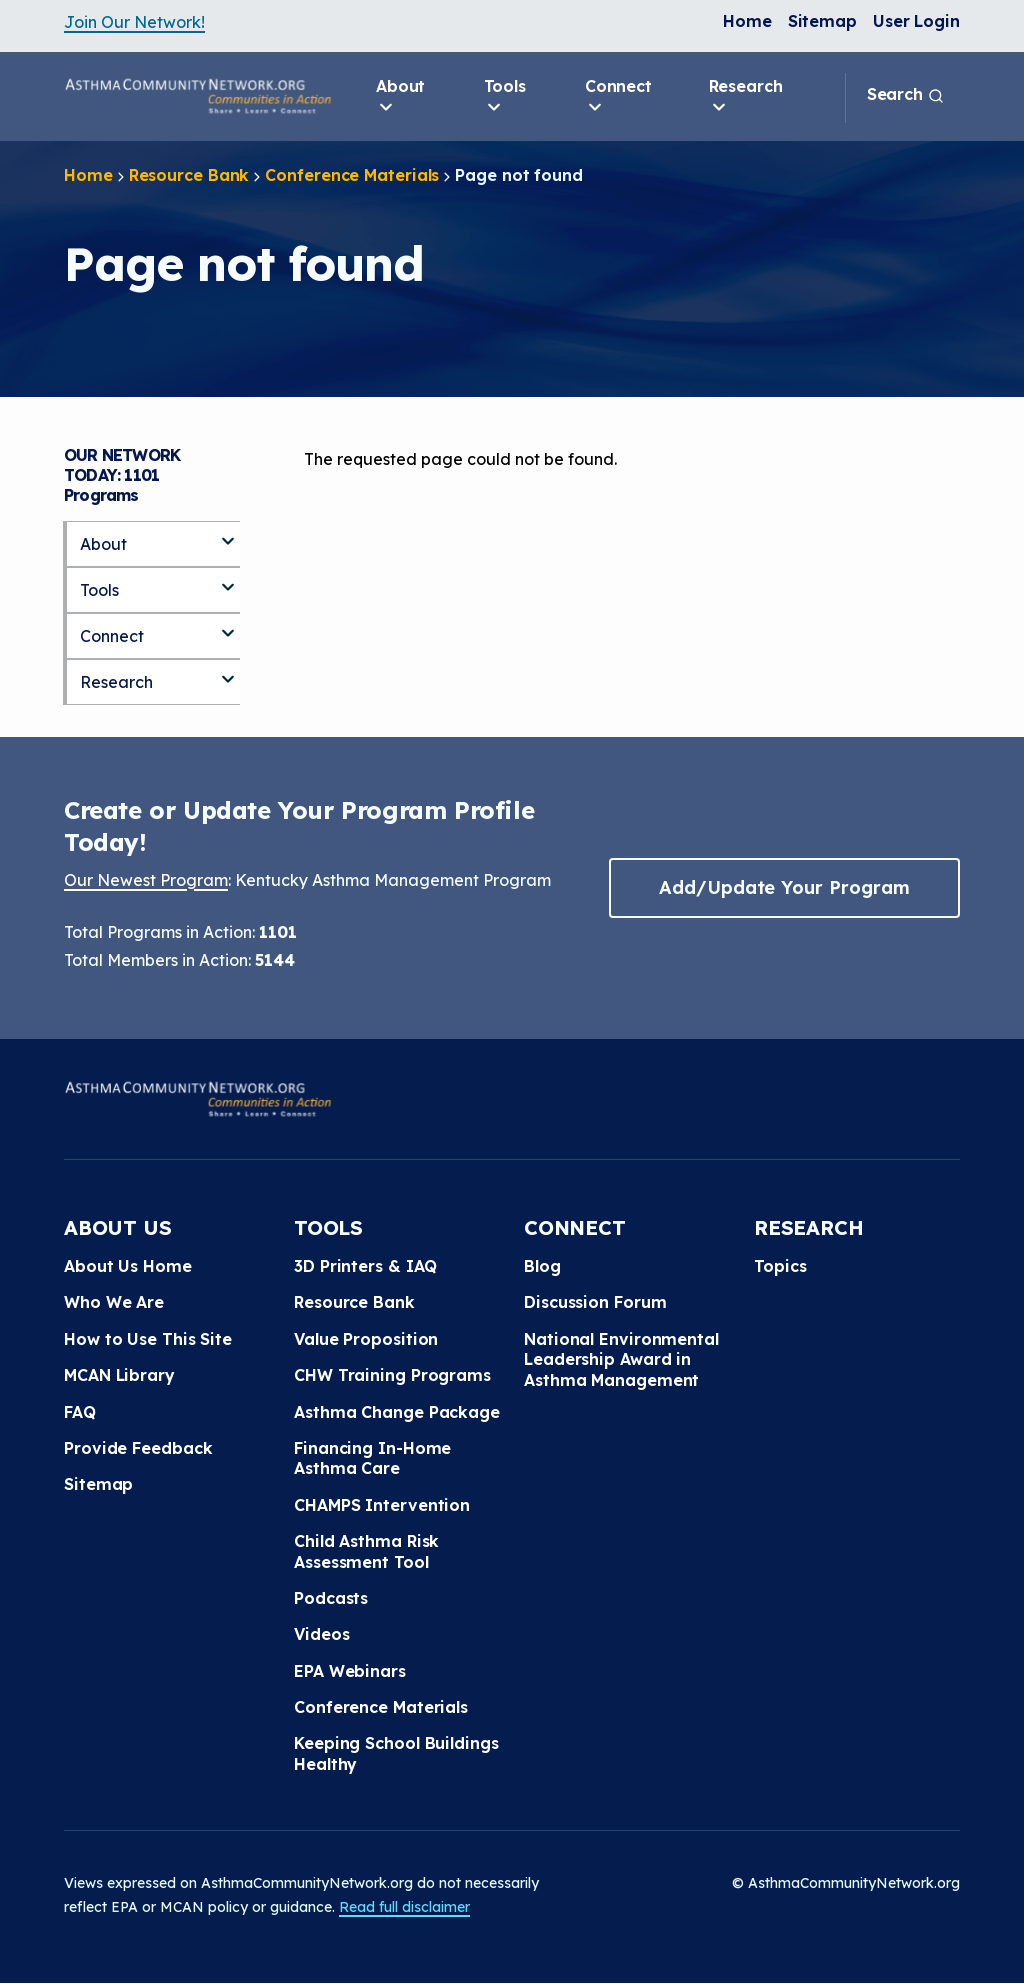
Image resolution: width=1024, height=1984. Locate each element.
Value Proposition (366, 1339)
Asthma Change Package (397, 1412)
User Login (916, 21)
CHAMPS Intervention (382, 1505)
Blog (542, 1266)
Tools (505, 97)
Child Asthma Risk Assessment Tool (366, 1551)
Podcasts (331, 1598)
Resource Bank (189, 175)
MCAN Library (119, 1375)
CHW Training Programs (392, 1375)
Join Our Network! (134, 22)
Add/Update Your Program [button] (784, 887)
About (401, 97)
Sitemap (822, 21)
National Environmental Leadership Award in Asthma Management (621, 1359)
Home (747, 21)
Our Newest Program (146, 880)
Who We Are (114, 1302)
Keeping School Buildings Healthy (396, 1753)
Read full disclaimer (404, 1907)
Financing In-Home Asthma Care (372, 1458)
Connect (618, 97)
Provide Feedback (138, 1448)
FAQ (80, 1412)
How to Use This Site (148, 1339)
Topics (780, 1266)
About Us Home (128, 1266)
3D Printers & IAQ (365, 1266)
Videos (321, 1634)
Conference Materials (352, 175)
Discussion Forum (595, 1302)
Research (746, 97)
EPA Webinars (350, 1671)
